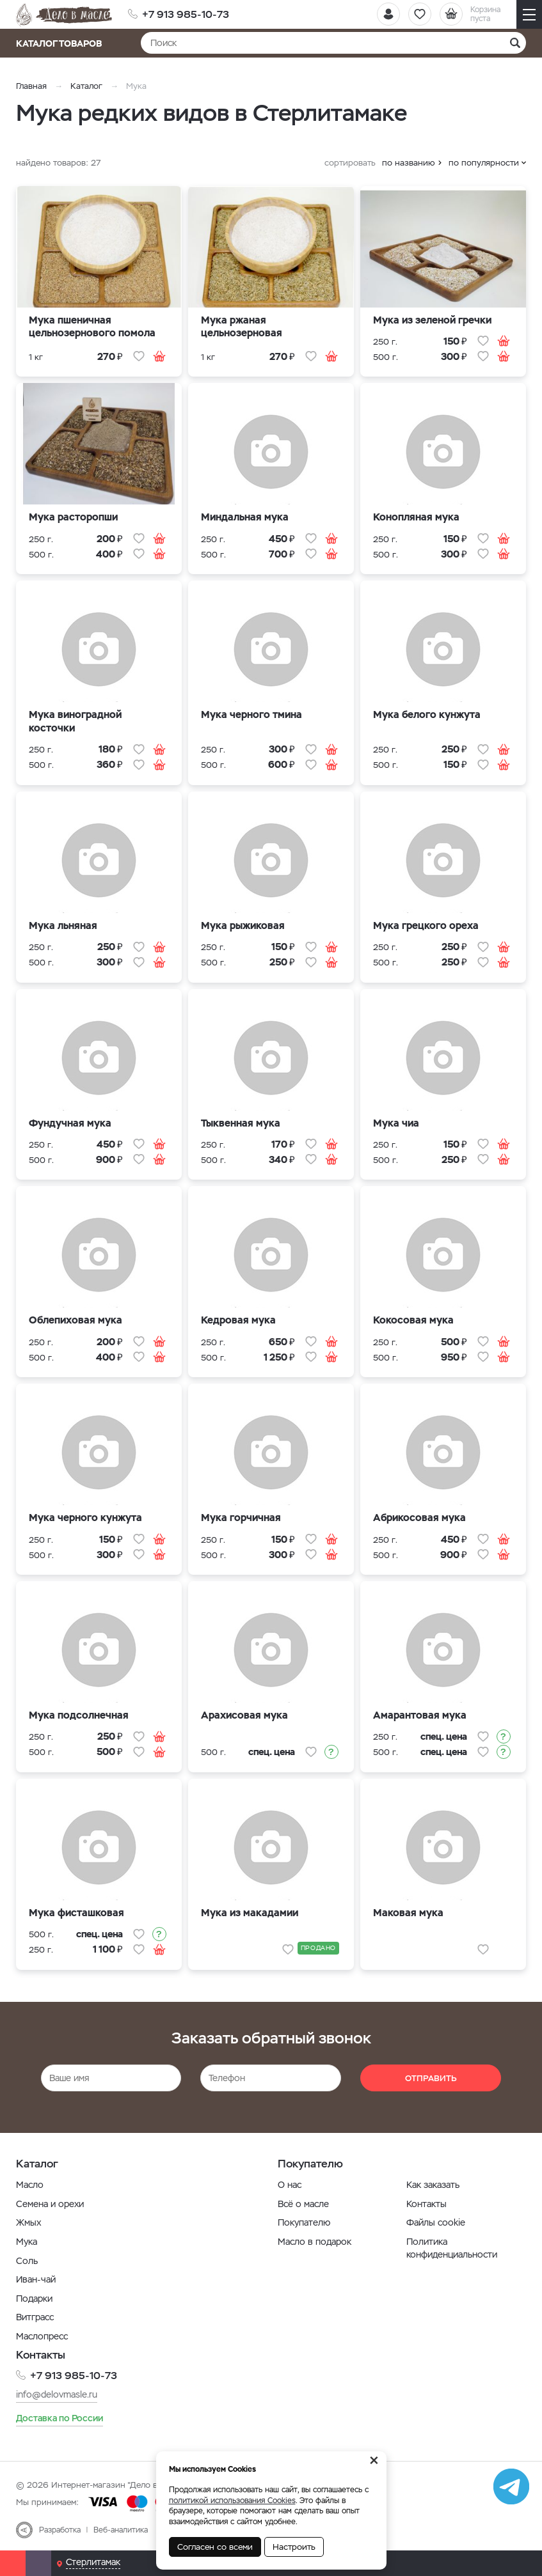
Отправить (431, 2078)
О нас (289, 2184)
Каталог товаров (63, 43)
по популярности (484, 163)
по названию (408, 163)
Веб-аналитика (120, 2529)
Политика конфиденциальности (451, 2248)
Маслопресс (42, 2336)
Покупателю (304, 2222)
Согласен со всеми (215, 2546)
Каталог (86, 86)
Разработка (60, 2529)
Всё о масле (303, 2204)
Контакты (426, 2204)
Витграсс (35, 2317)
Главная (31, 86)
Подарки (34, 2298)
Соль (27, 2261)
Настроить (294, 2546)
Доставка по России (59, 2418)
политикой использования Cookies (232, 2500)
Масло (30, 2184)
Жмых (28, 2222)
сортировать (350, 163)
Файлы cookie (435, 2222)
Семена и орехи (50, 2204)
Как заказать (432, 2184)
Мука (26, 2241)
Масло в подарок (314, 2241)
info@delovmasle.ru (56, 2394)
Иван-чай (36, 2279)
